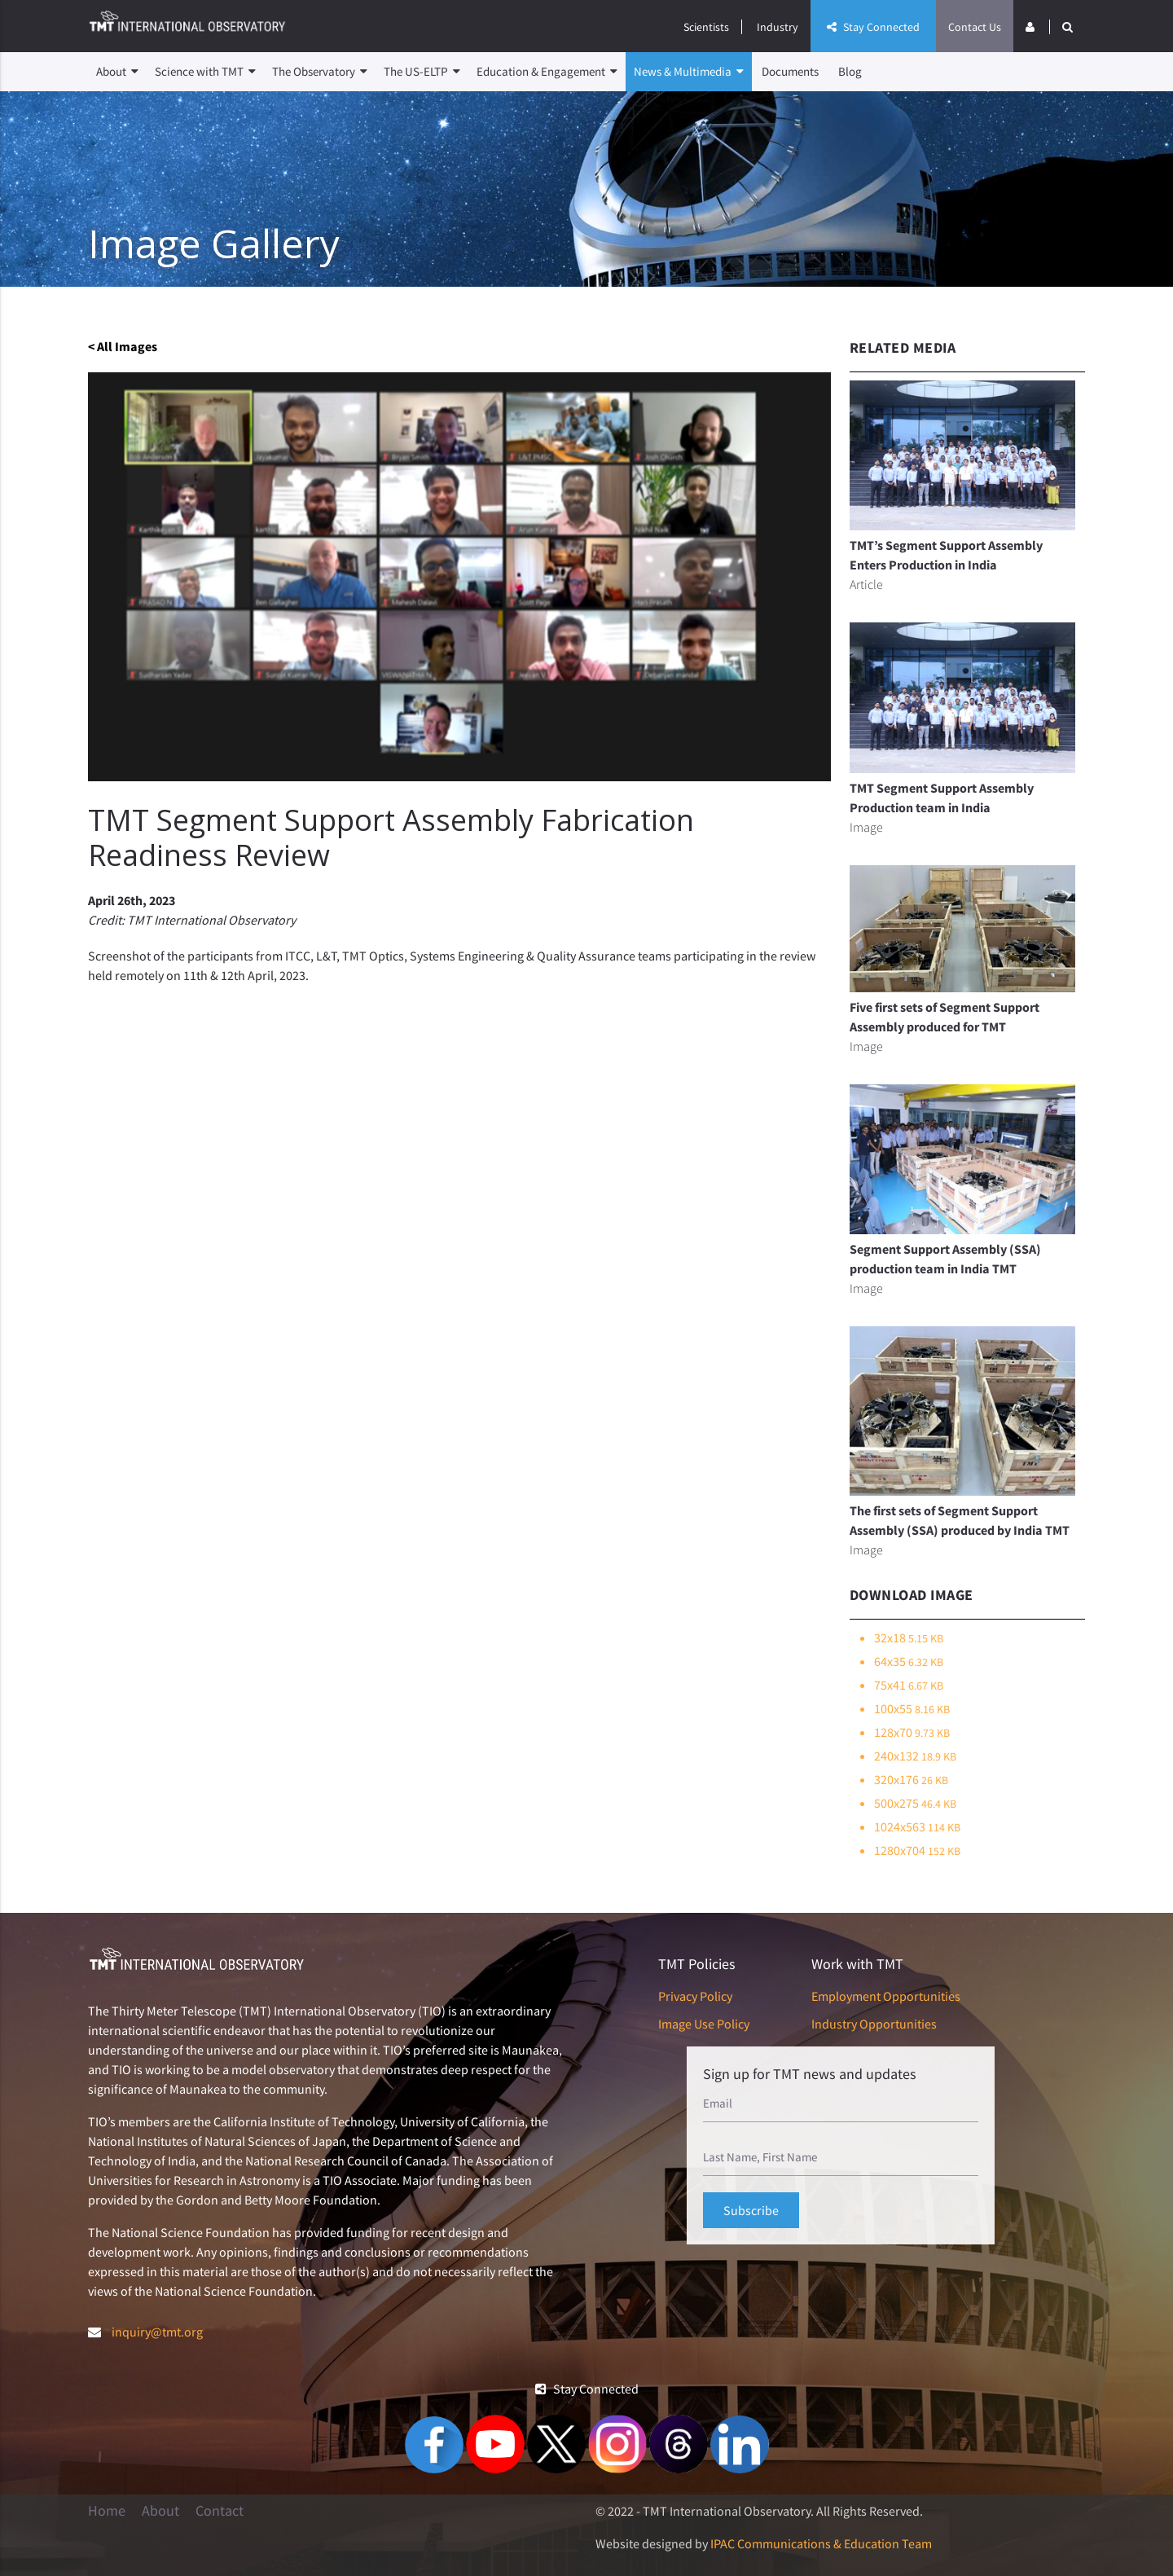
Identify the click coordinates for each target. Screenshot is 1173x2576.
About (117, 71)
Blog (850, 71)
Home (106, 2511)
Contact (220, 2511)
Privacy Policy (695, 1996)
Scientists (706, 27)
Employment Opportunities (885, 1996)
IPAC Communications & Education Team (821, 2543)
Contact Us (974, 27)
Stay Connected (873, 27)
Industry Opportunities (874, 2024)
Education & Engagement (547, 71)
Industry (777, 27)
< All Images (122, 346)
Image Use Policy (703, 2024)
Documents (790, 71)
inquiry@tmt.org (157, 2331)
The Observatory (319, 71)
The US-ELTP (422, 71)
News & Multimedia (689, 71)
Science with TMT (205, 71)
